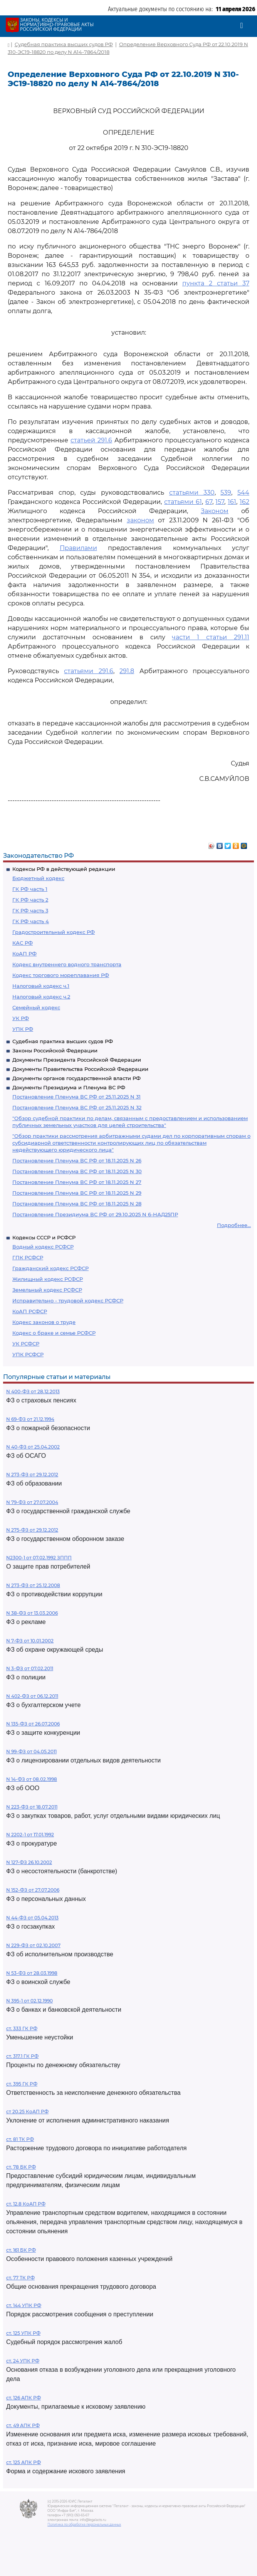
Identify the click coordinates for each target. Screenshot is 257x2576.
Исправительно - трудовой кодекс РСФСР (67, 1300)
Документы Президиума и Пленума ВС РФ (68, 1087)
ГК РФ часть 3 (30, 910)
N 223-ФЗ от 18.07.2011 (31, 1807)
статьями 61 (183, 501)
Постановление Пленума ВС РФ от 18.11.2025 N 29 (76, 1193)
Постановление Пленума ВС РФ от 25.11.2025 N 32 (76, 1107)
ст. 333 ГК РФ (21, 2028)
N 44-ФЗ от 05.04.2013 (32, 1918)
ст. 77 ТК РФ (20, 2278)
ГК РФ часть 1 (29, 889)
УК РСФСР (25, 1344)
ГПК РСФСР (27, 1257)
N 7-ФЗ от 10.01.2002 (30, 1641)
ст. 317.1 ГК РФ (22, 2056)
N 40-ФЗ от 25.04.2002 (33, 1447)
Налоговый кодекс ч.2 (41, 997)
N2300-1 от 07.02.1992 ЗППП (39, 1558)
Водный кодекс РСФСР (43, 1247)
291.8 (126, 671)
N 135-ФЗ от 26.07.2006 (33, 1724)
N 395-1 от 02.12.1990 (29, 2001)
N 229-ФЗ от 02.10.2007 (33, 1945)
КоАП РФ (24, 953)
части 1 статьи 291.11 (210, 637)
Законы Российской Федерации (54, 1050)
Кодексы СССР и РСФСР (44, 1237)
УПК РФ (22, 1029)
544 (243, 492)
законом (140, 520)
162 (244, 501)
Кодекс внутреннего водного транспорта (66, 964)
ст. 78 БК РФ (21, 2167)
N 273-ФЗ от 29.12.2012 (32, 1474)
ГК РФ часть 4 (30, 921)
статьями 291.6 (88, 671)
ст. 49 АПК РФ (23, 2425)
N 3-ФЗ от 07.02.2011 (29, 1668)
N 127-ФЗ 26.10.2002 (29, 1862)
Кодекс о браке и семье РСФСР (54, 1333)
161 (232, 501)
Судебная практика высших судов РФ (62, 1041)
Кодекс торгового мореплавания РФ (60, 975)
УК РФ (20, 1018)
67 (208, 501)
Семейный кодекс (36, 1007)
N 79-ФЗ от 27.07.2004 (32, 1502)
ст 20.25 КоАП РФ (27, 2111)
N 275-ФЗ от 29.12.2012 (32, 1530)
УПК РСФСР (28, 1354)
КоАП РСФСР (29, 1311)
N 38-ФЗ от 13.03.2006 (32, 1613)
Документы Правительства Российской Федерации (80, 1069)
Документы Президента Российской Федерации (76, 1060)
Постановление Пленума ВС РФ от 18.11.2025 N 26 (76, 1160)
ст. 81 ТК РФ (20, 2139)
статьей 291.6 (91, 440)
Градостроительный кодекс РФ (53, 932)
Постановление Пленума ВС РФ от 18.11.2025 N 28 (76, 1203)
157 (219, 501)
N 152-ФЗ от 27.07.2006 (32, 1890)
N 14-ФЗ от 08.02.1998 (31, 1779)
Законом (214, 511)
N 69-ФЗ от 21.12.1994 (30, 1419)
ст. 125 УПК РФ (23, 2333)
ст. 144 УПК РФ (23, 2305)
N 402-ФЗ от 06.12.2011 (32, 1696)
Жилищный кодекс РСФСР (47, 1279)
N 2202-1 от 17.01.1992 (30, 1834)
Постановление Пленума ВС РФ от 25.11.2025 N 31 (76, 1097)
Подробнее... (234, 1225)
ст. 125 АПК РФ (23, 2462)
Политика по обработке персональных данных (84, 2524)
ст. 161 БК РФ (21, 2250)
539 (225, 492)
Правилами (78, 548)
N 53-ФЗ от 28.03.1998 (31, 1973)
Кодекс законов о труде (44, 1322)
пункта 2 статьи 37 (215, 283)
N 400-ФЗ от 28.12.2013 (33, 1391)
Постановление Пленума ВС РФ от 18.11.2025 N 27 (76, 1182)
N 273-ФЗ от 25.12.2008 (33, 1585)
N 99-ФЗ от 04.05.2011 (31, 1751)
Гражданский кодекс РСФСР (50, 1268)
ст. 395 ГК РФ (21, 2084)
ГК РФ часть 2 (30, 900)
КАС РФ (22, 943)
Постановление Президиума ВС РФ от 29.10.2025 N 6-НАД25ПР (95, 1214)
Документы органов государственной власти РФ (76, 1078)
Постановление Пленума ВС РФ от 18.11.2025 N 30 (77, 1171)
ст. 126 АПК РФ (23, 2398)
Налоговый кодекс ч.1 (40, 986)
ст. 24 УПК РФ (22, 2361)
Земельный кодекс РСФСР (47, 1290)
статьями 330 (192, 492)
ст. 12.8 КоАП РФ (25, 2204)
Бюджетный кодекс (38, 878)
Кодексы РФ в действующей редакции (63, 869)
